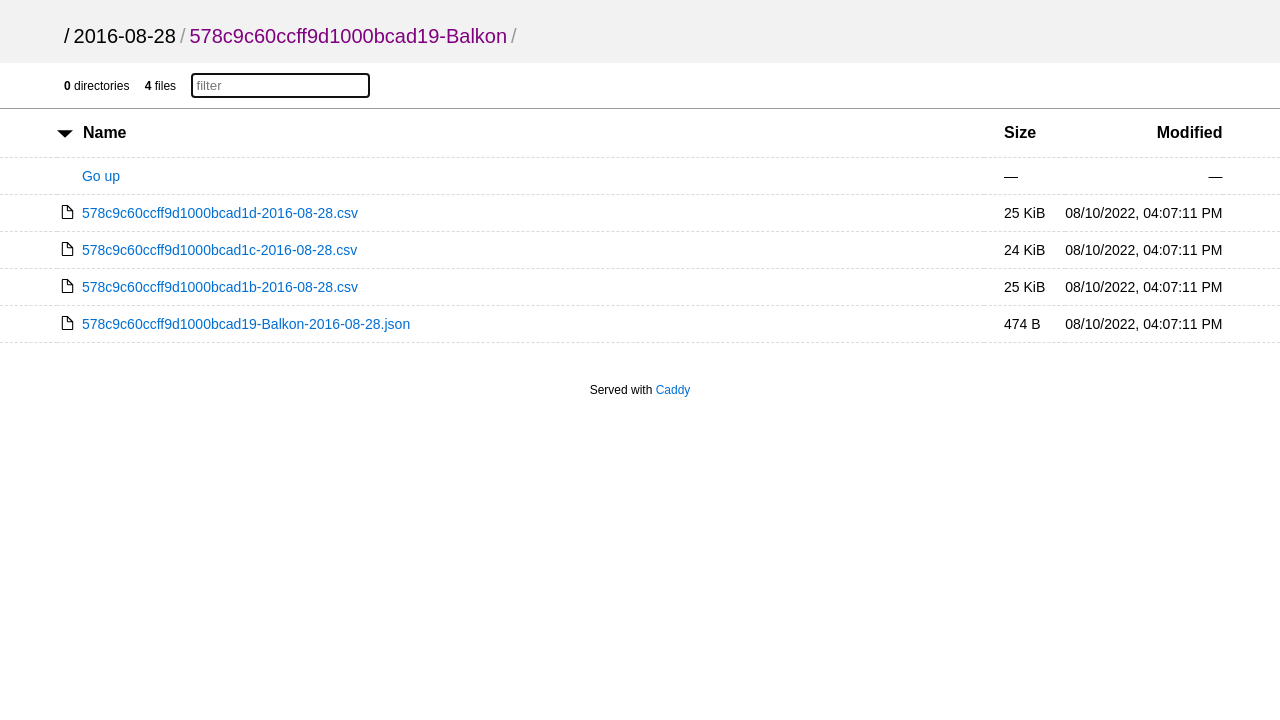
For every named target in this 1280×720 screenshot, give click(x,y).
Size (1020, 132)
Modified (1190, 132)
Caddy (673, 390)
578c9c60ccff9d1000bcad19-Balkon (348, 36)
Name (105, 132)
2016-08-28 (125, 36)
